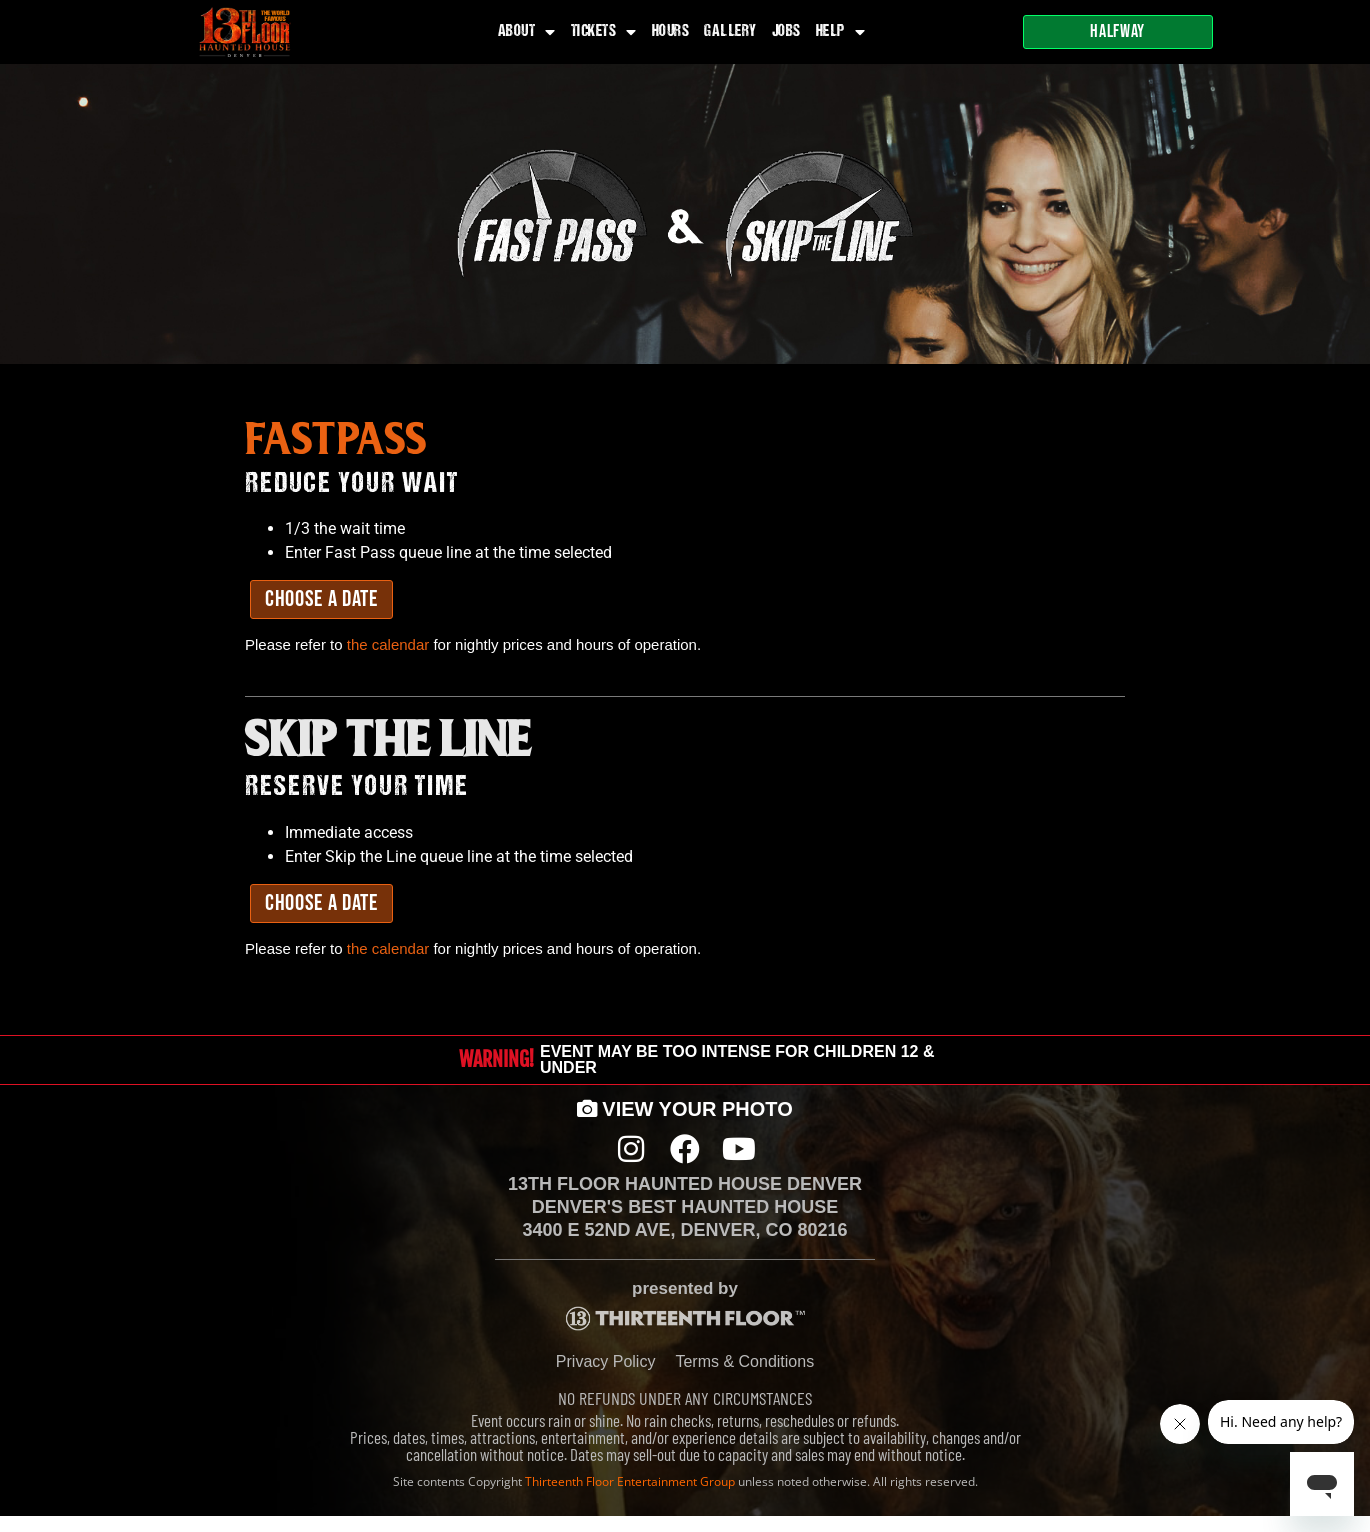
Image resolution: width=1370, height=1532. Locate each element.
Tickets (604, 32)
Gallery (730, 32)
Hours (671, 32)
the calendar (388, 644)
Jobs (786, 32)
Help (841, 32)
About (527, 32)
